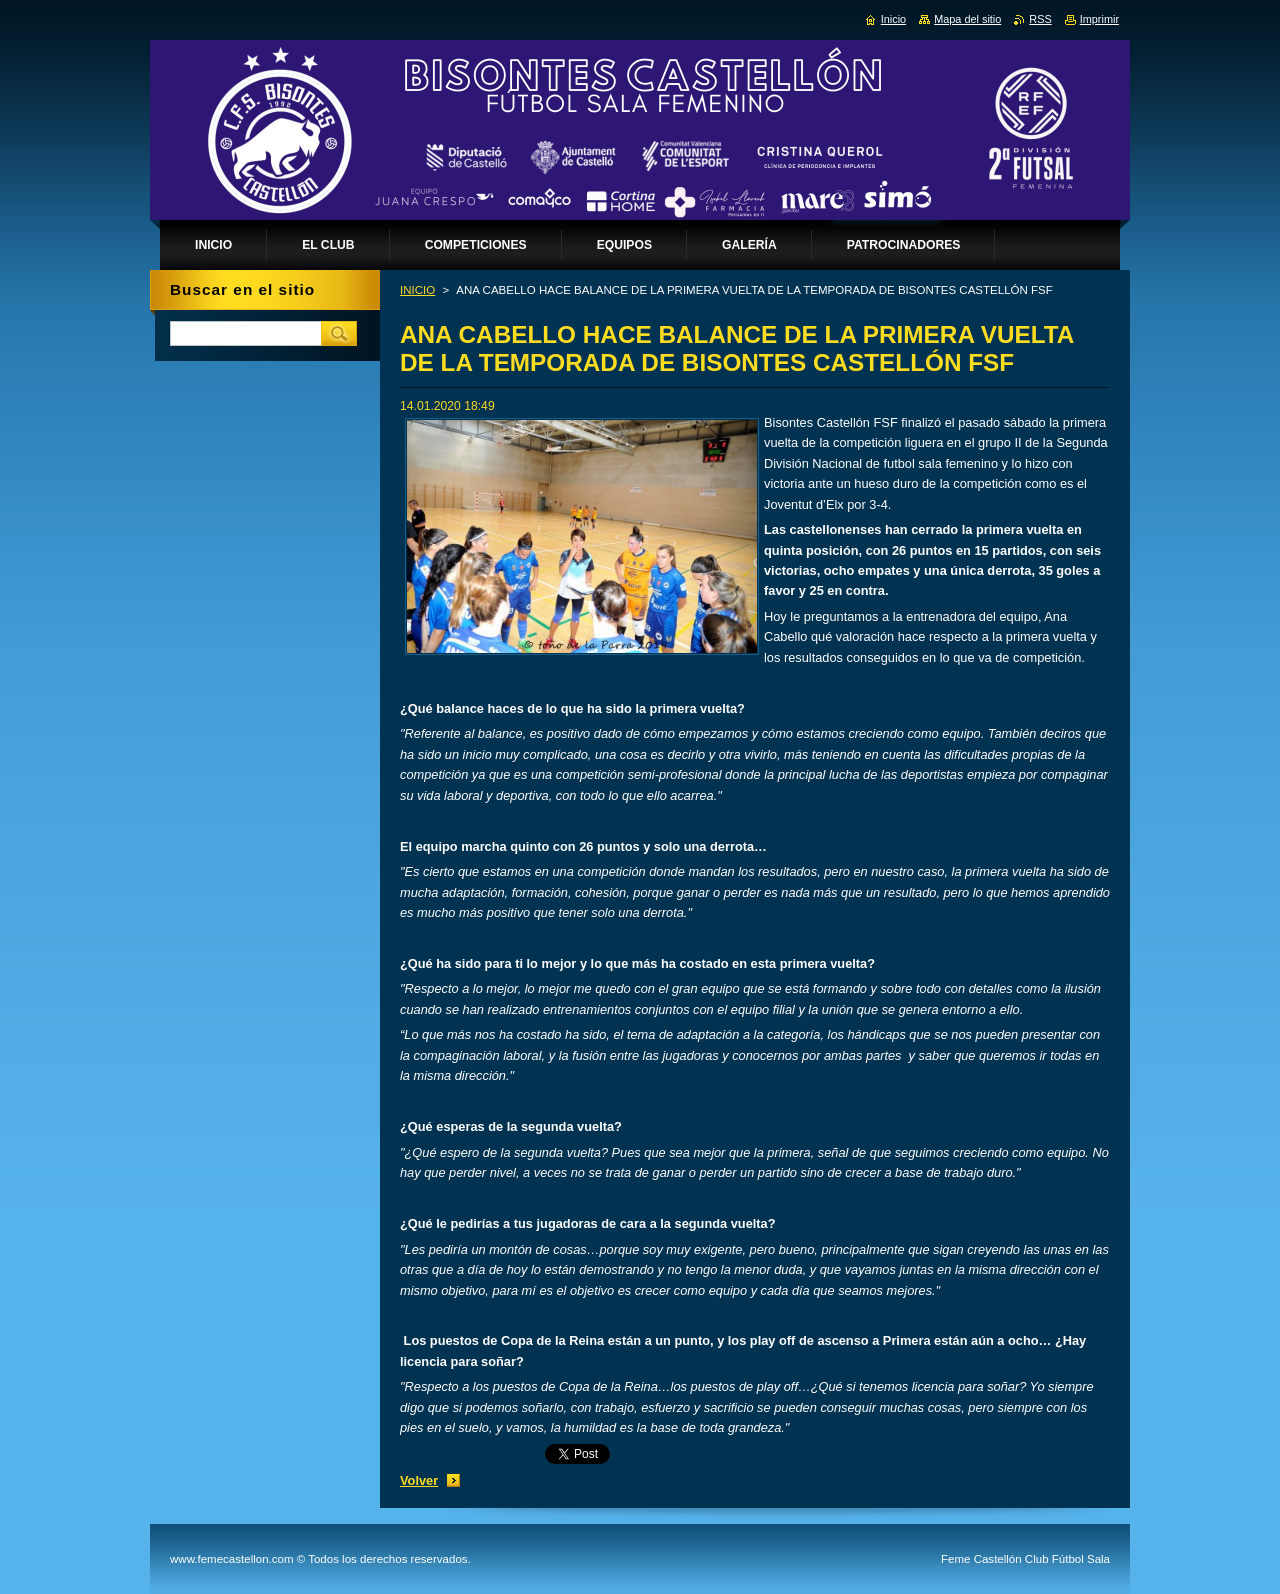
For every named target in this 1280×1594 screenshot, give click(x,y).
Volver (419, 1480)
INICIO (417, 290)
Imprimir (1099, 19)
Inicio (893, 19)
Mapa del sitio (967, 19)
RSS (1040, 19)
